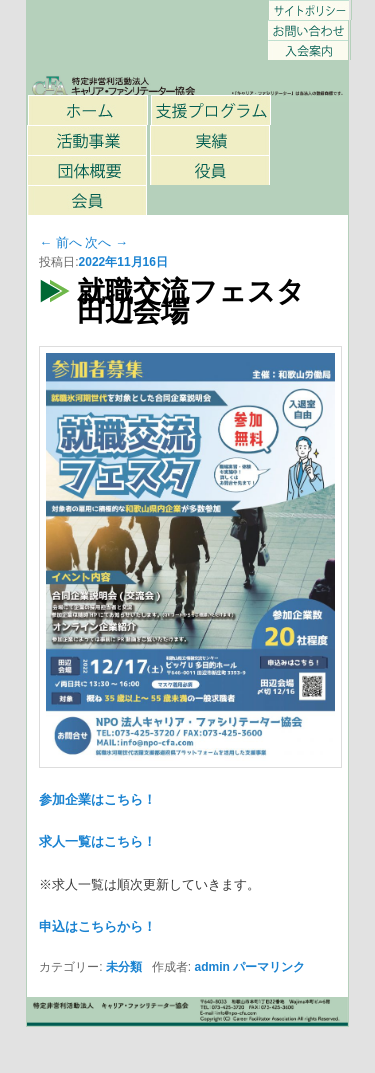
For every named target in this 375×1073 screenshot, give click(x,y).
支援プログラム (212, 110)
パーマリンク (269, 967)
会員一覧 (88, 200)
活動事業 (88, 140)
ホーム (89, 110)
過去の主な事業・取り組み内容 (211, 140)
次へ (106, 242)
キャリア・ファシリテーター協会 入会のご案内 (309, 50)
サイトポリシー (310, 10)
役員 (211, 170)
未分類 (124, 967)
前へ (60, 242)
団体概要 (88, 170)
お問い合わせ (309, 30)
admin (212, 967)
